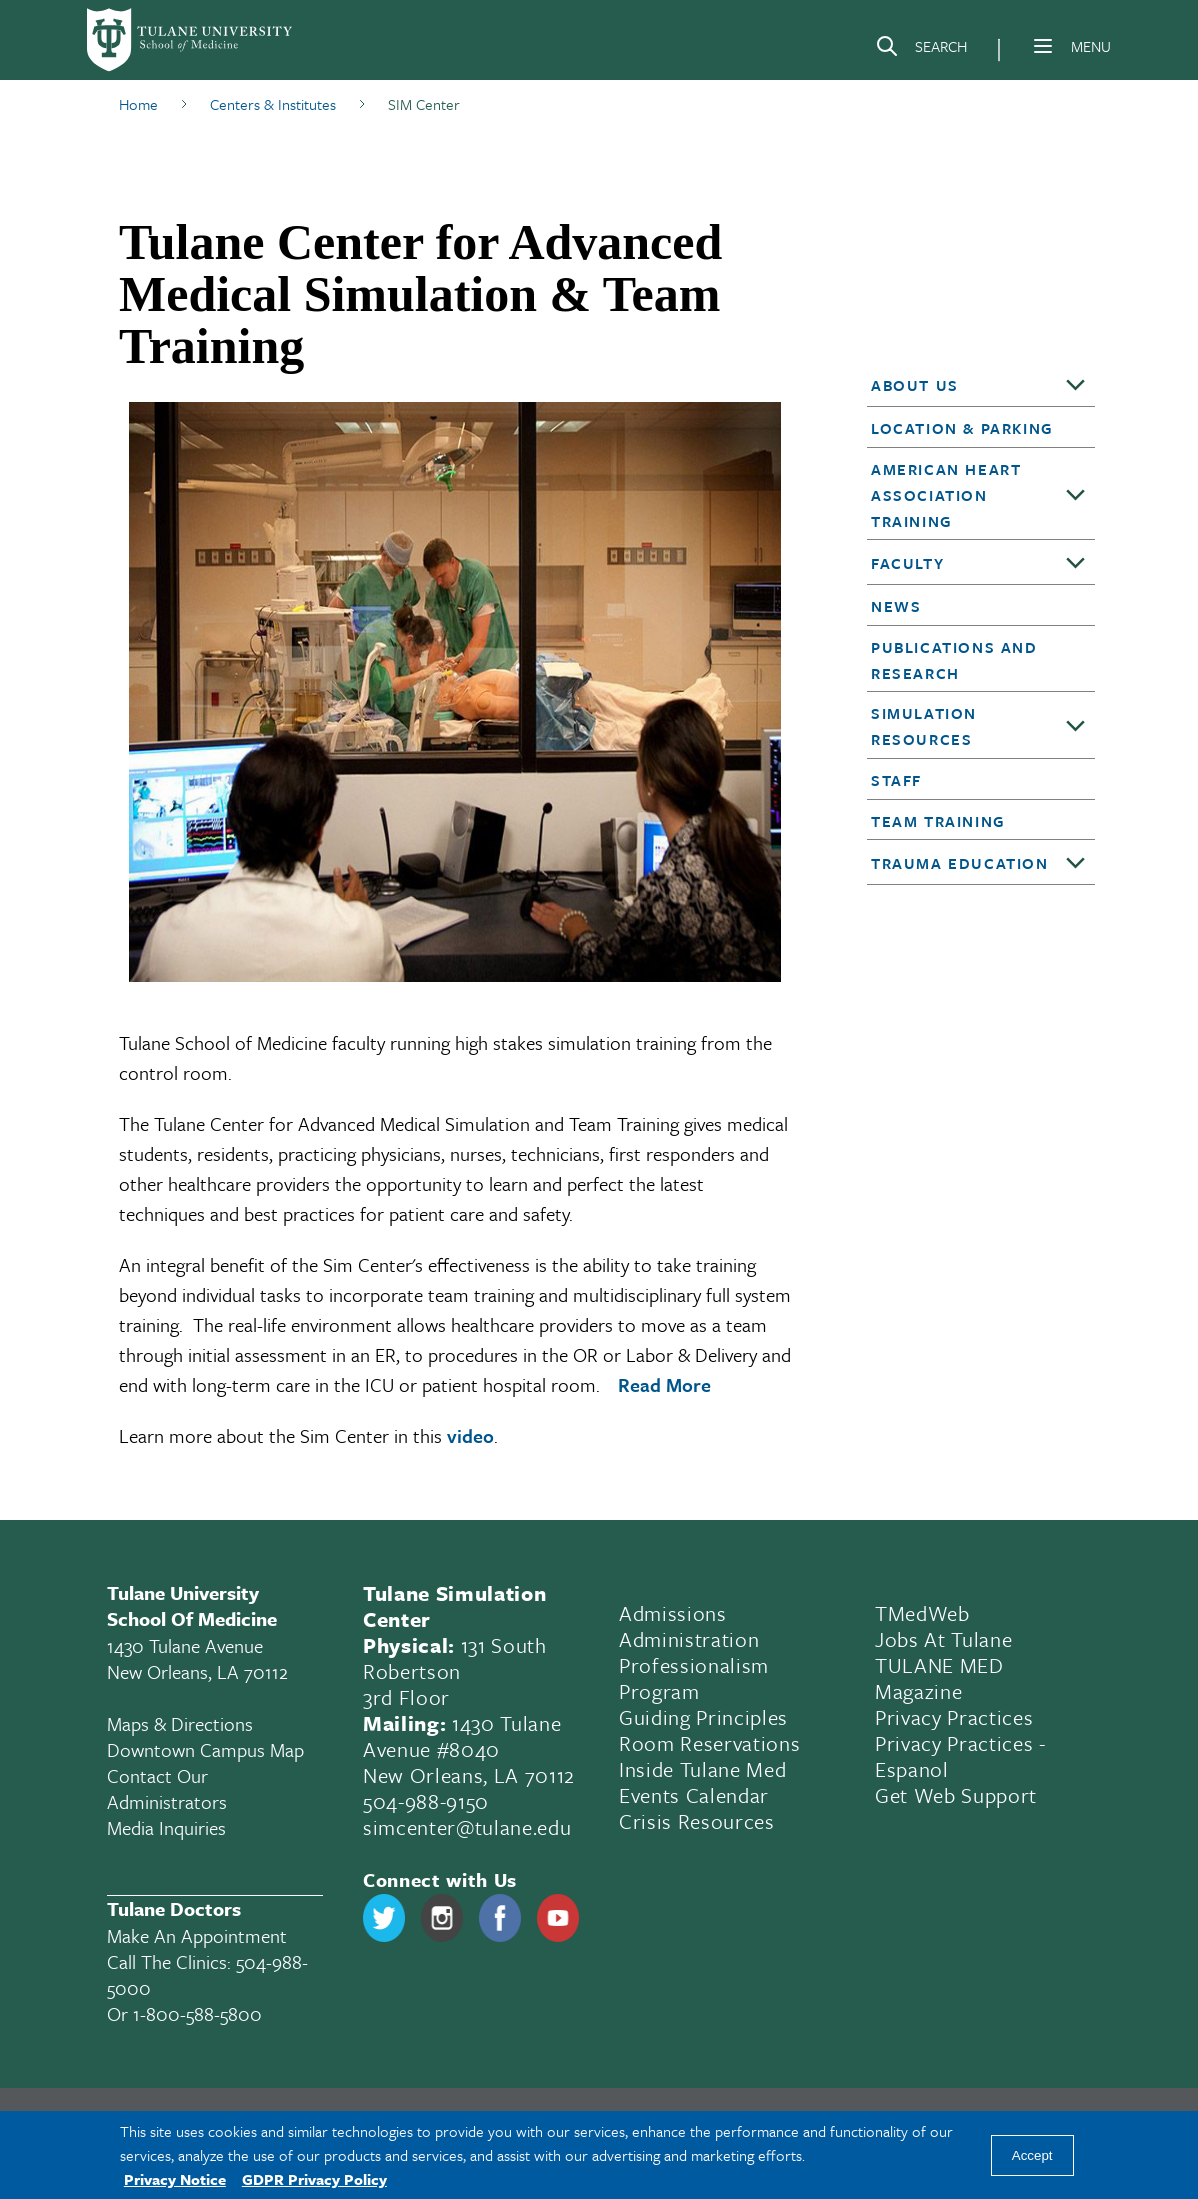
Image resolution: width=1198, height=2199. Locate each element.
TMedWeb (922, 1613)
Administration (689, 1639)
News (896, 606)
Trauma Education (960, 863)
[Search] (921, 50)
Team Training (938, 821)
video (470, 1435)
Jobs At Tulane (943, 1639)
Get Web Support (956, 1795)
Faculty (907, 563)
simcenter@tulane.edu (467, 1827)
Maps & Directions (180, 1723)
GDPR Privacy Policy (314, 2179)
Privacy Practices (954, 1717)
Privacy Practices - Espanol (960, 1756)
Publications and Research (954, 660)
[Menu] (1043, 46)
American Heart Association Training (946, 495)
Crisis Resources (697, 1821)
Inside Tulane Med (702, 1769)
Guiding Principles (703, 1717)
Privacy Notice (175, 2179)
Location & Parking (962, 428)
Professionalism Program (694, 1678)
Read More (664, 1384)
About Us (915, 385)
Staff (896, 780)
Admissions (673, 1613)
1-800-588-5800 (197, 2013)
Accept (1032, 2155)
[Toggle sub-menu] (1076, 386)
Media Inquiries (166, 1827)
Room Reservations (709, 1743)
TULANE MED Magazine (939, 1678)
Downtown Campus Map (205, 1749)
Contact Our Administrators (167, 1788)
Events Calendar (694, 1795)
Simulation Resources (924, 726)
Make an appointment (197, 1935)
